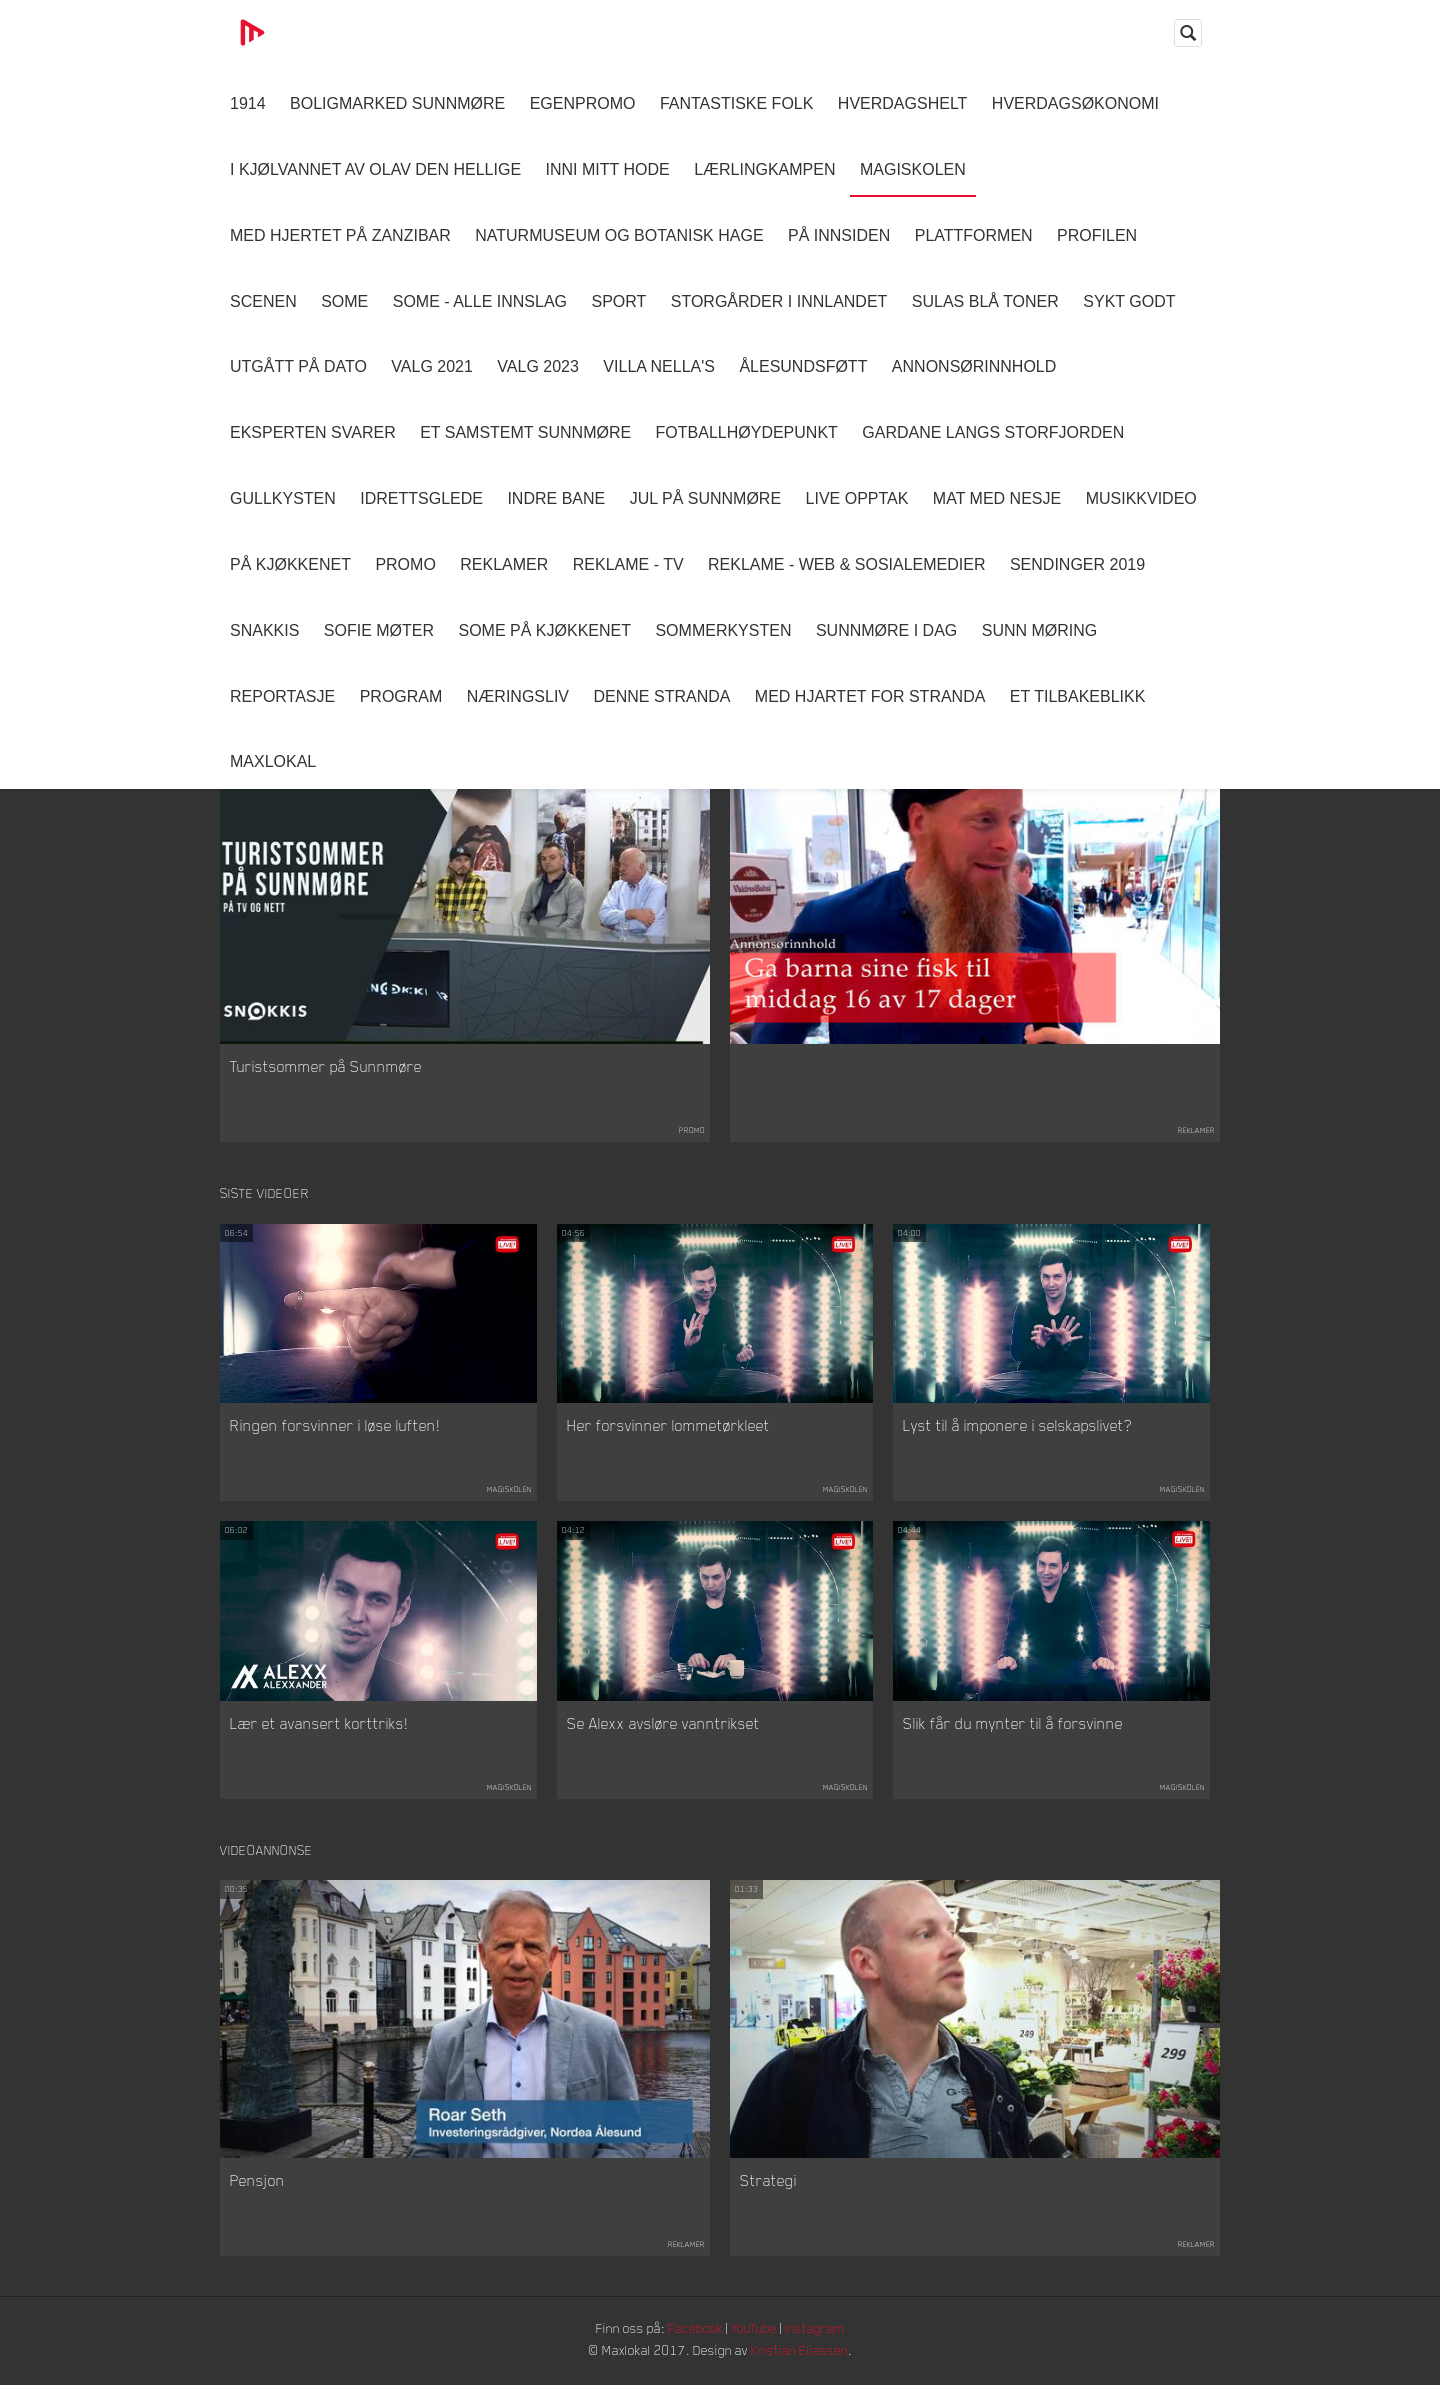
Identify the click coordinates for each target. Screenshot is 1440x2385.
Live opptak (857, 498)
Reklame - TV (628, 564)
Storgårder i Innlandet (779, 301)
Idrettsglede (421, 498)
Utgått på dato (298, 366)
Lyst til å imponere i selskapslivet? (1017, 1427)
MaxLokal (273, 761)
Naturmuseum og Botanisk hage (619, 235)
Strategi (768, 2183)
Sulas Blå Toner (985, 301)
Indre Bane (556, 498)
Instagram (821, 2330)
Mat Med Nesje (997, 498)
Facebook (695, 2330)
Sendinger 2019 (1077, 564)
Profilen (1097, 235)
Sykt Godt (1129, 301)
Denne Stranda (662, 696)
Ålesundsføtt (803, 366)
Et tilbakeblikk (1077, 696)
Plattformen (974, 235)
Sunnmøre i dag (886, 630)
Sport (618, 301)
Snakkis (264, 630)
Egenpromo (583, 103)
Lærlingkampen (764, 169)
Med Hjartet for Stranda (870, 696)
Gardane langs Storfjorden (993, 432)
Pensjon (257, 2183)
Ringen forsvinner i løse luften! (335, 1427)
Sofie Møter (379, 630)
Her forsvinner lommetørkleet (668, 1427)
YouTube (756, 2330)
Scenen (263, 301)
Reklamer (504, 564)
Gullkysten (283, 498)
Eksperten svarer (313, 432)
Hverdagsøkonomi (1075, 103)
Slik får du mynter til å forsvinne (1013, 1724)
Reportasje (282, 696)
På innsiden (839, 235)
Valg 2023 (538, 366)
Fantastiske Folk (737, 103)
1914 (248, 103)
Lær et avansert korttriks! (319, 1724)
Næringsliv (518, 696)
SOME (344, 301)
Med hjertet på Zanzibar (340, 235)
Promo (405, 564)
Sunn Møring (1040, 630)
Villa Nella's (659, 366)
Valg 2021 (432, 366)
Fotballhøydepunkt (747, 432)
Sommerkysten (723, 630)
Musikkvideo (1141, 498)
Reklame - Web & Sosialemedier (846, 564)
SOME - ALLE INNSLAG (480, 301)
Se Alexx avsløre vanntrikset (663, 1724)
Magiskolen (913, 169)
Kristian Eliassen (804, 2352)
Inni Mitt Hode (608, 169)
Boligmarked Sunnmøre (397, 103)
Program (401, 696)
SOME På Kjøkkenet (545, 630)
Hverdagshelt (903, 103)
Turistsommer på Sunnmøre (326, 1067)
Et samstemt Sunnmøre (525, 432)
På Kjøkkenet (290, 564)
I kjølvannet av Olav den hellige (375, 169)
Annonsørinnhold (974, 366)
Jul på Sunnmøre (705, 498)
